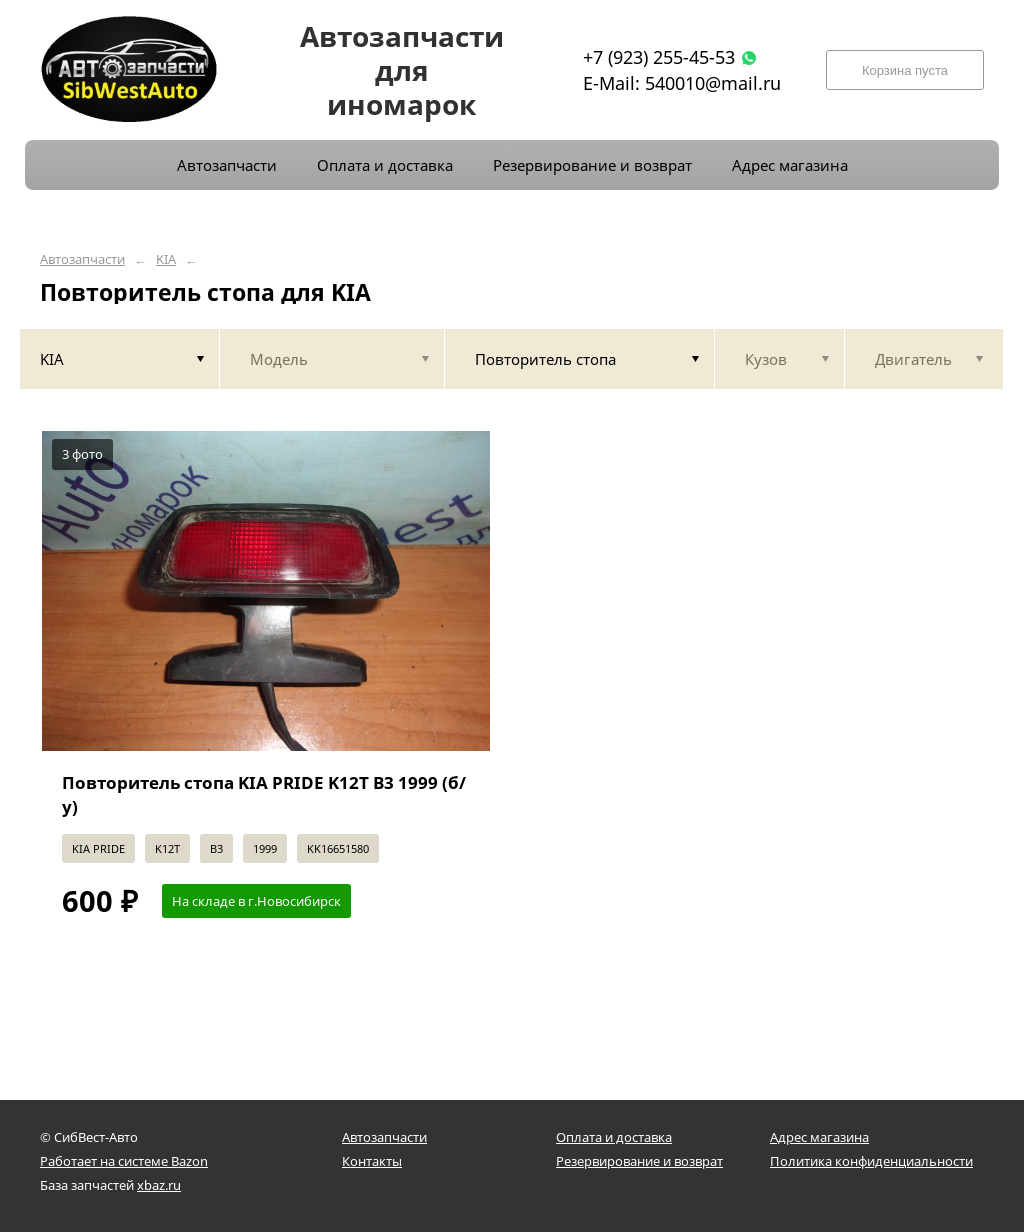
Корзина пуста (905, 70)
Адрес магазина (819, 1137)
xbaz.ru (159, 1185)
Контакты (372, 1161)
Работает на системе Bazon (124, 1161)
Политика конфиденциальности (871, 1161)
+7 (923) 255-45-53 (659, 57)
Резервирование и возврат (639, 1161)
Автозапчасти (82, 259)
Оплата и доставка (614, 1137)
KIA (166, 259)
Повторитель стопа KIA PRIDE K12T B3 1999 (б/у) (264, 794)
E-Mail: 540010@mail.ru (682, 83)
